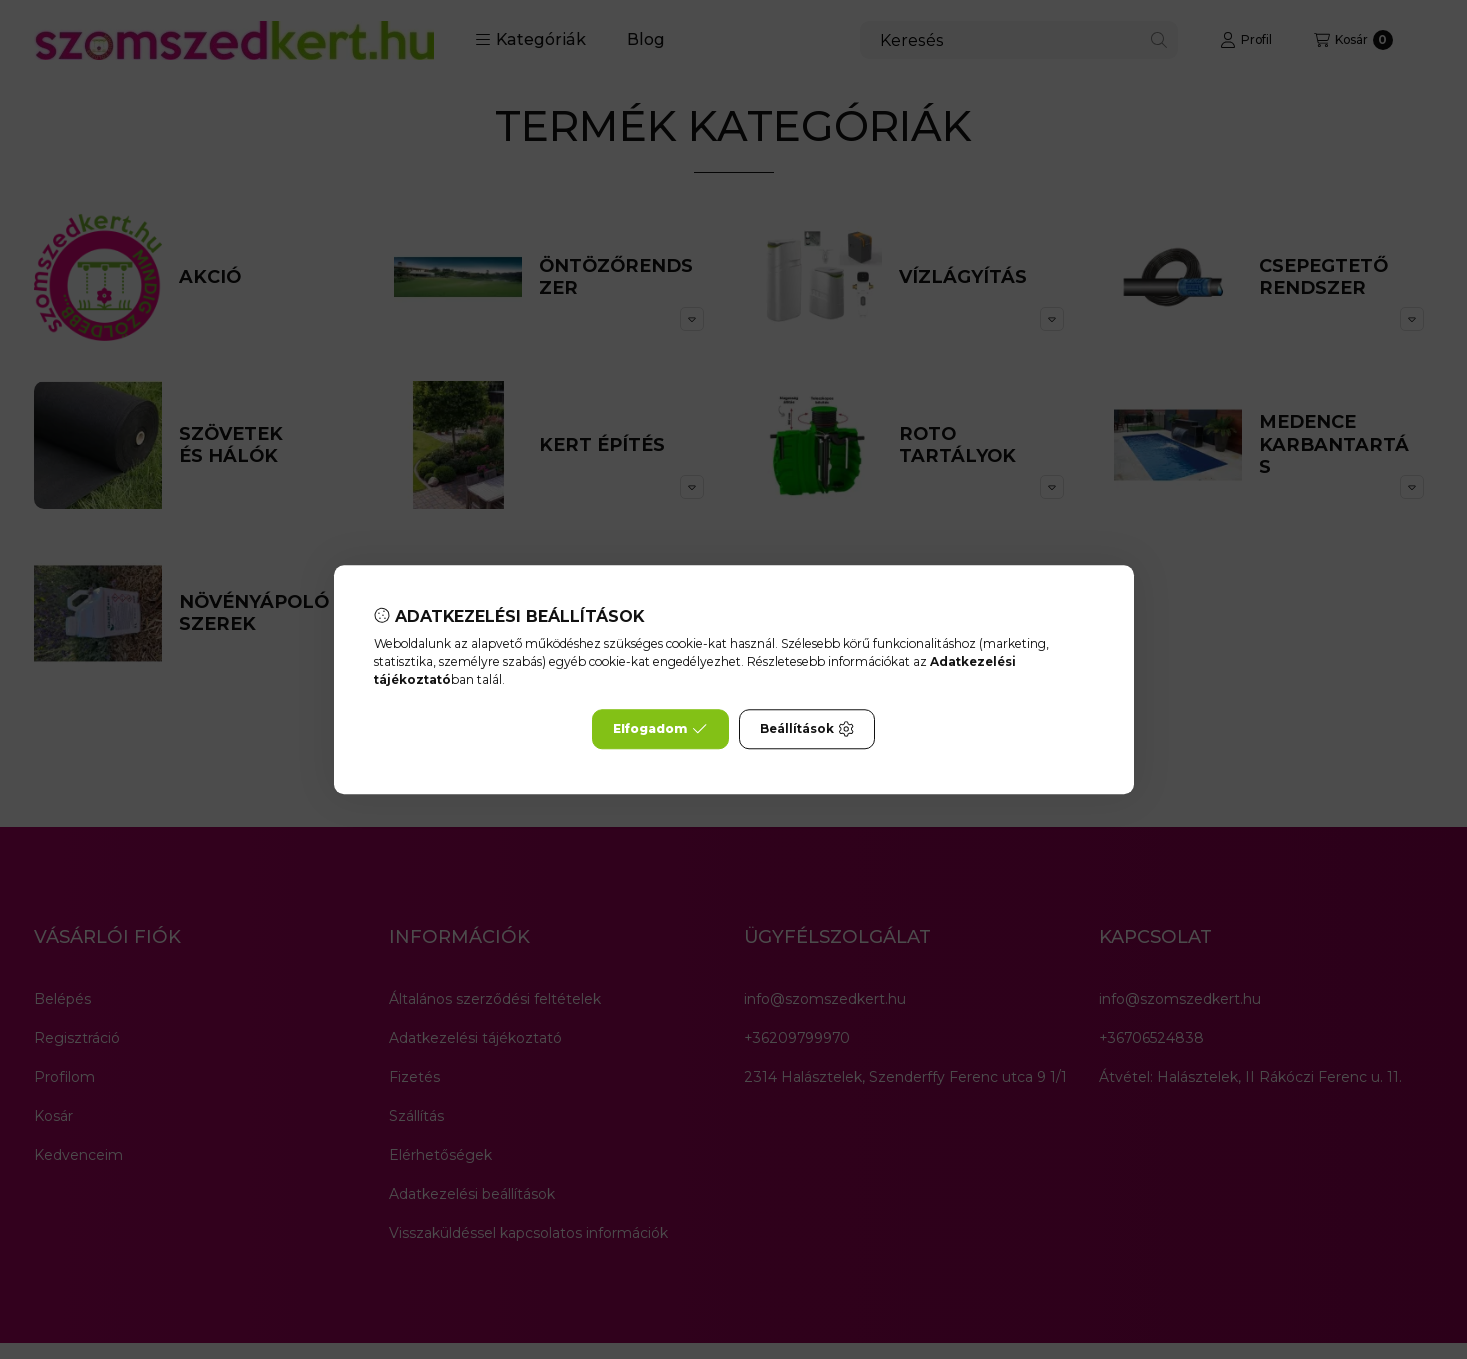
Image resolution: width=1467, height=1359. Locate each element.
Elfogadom (660, 729)
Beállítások (807, 729)
